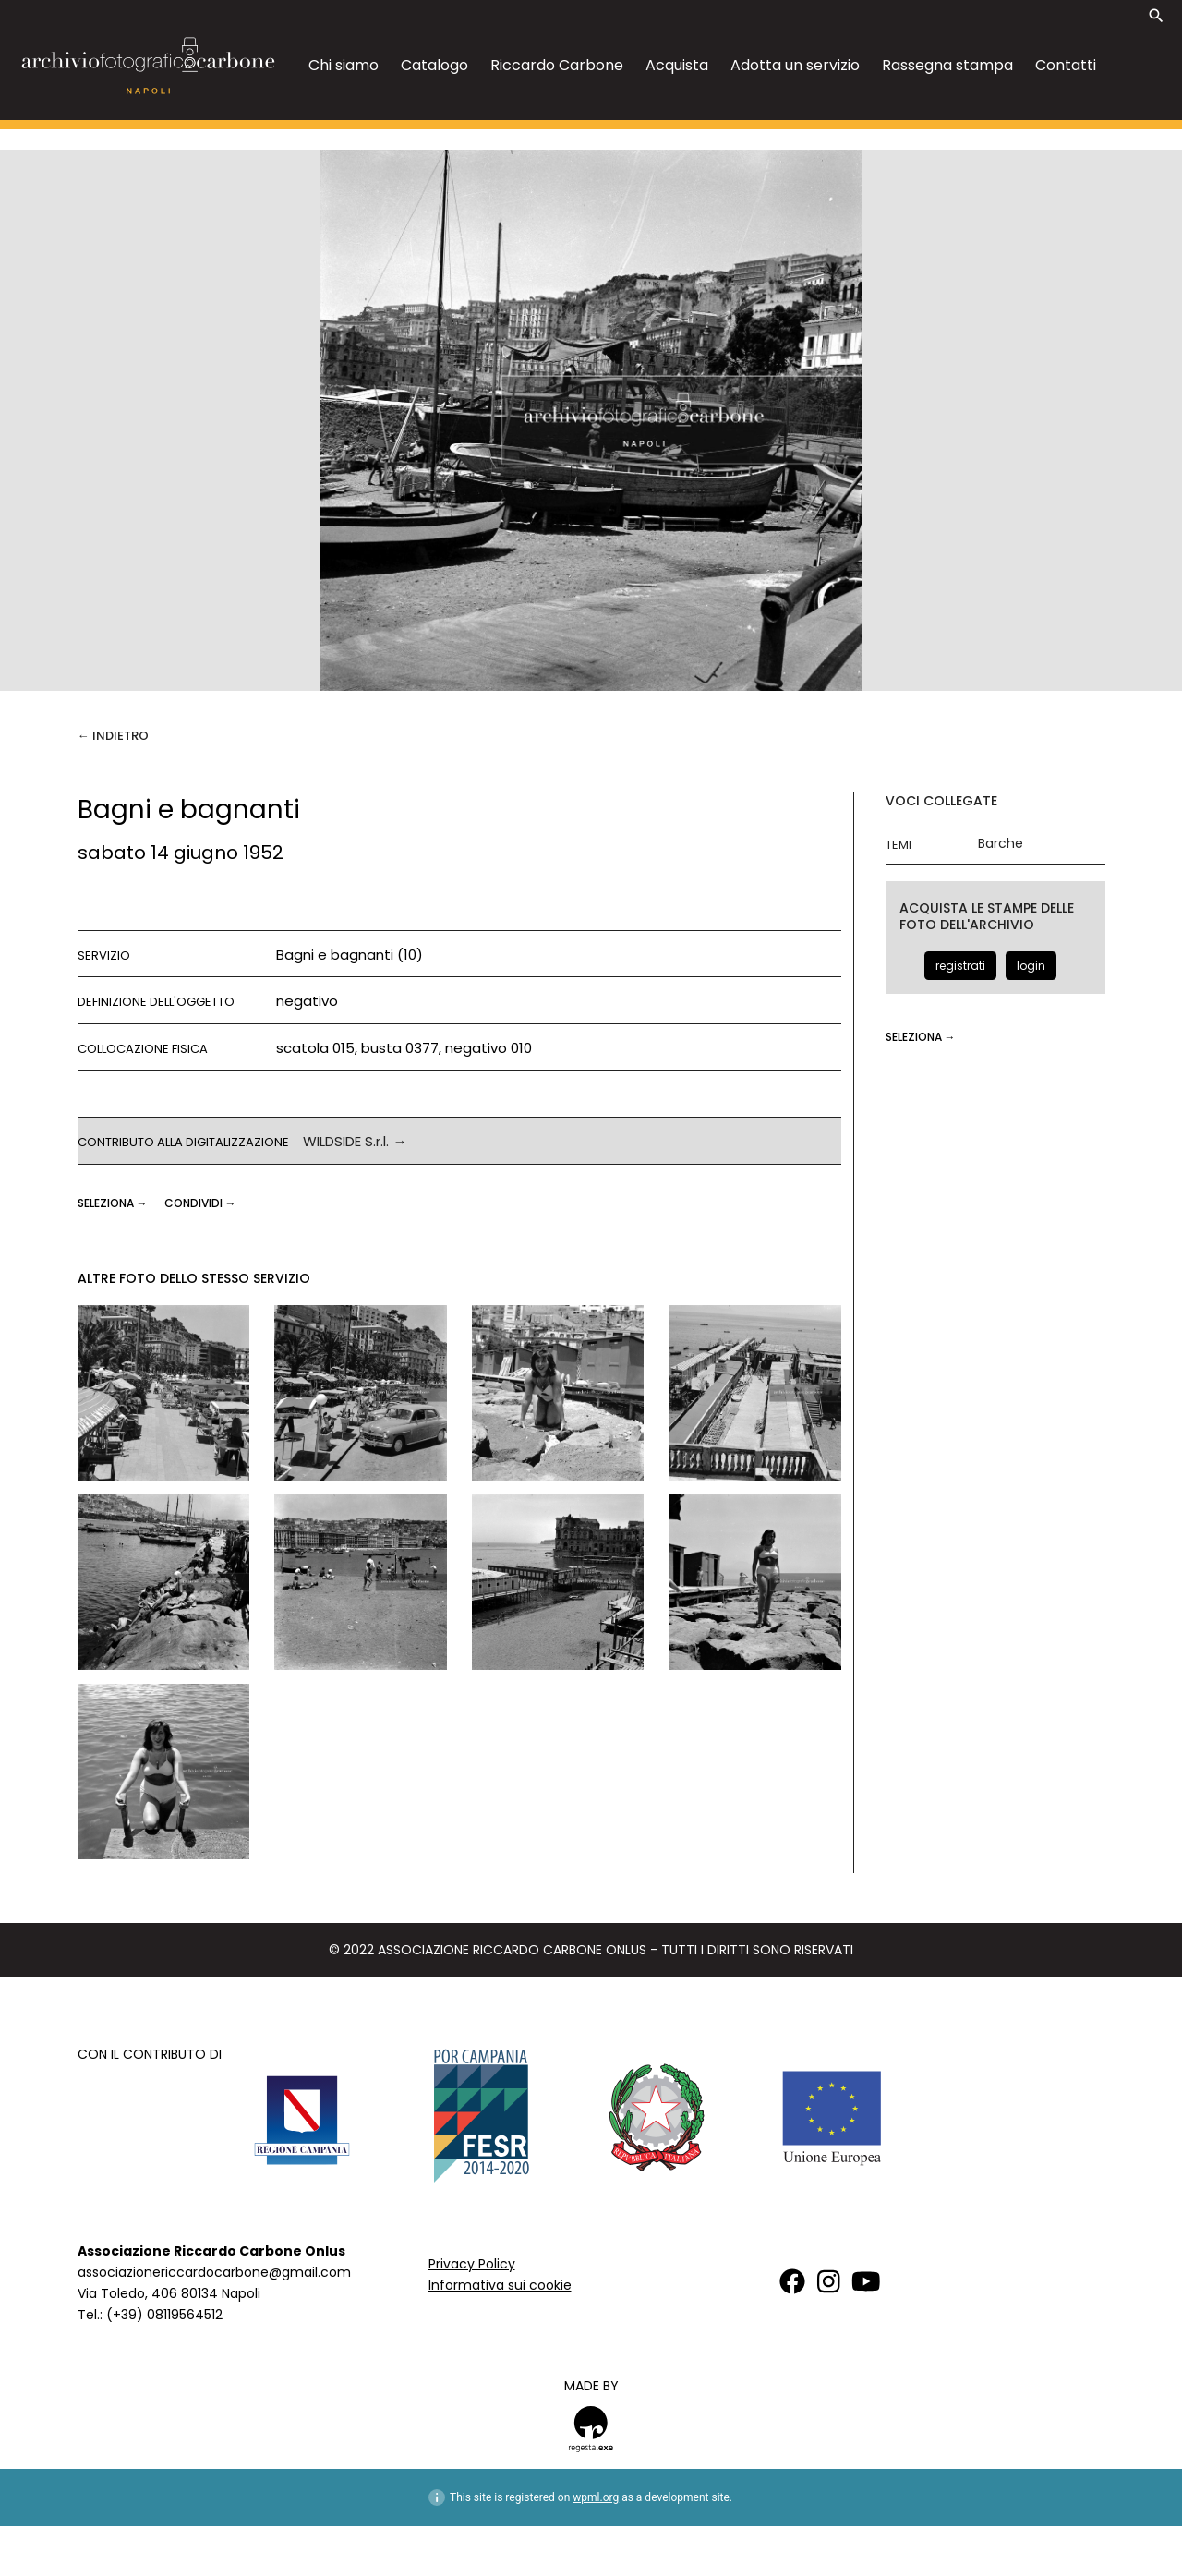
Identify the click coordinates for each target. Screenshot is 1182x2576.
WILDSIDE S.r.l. (346, 1141)
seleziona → (114, 1203)
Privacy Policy (471, 2264)
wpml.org (596, 2497)
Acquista (676, 65)
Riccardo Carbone (556, 65)
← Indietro (113, 735)
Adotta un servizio (795, 65)
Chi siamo (343, 65)
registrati (960, 966)
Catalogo (434, 65)
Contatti (1065, 65)
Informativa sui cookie (500, 2285)
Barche (1000, 844)
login (1031, 966)
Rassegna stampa (947, 65)
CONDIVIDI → (200, 1203)
